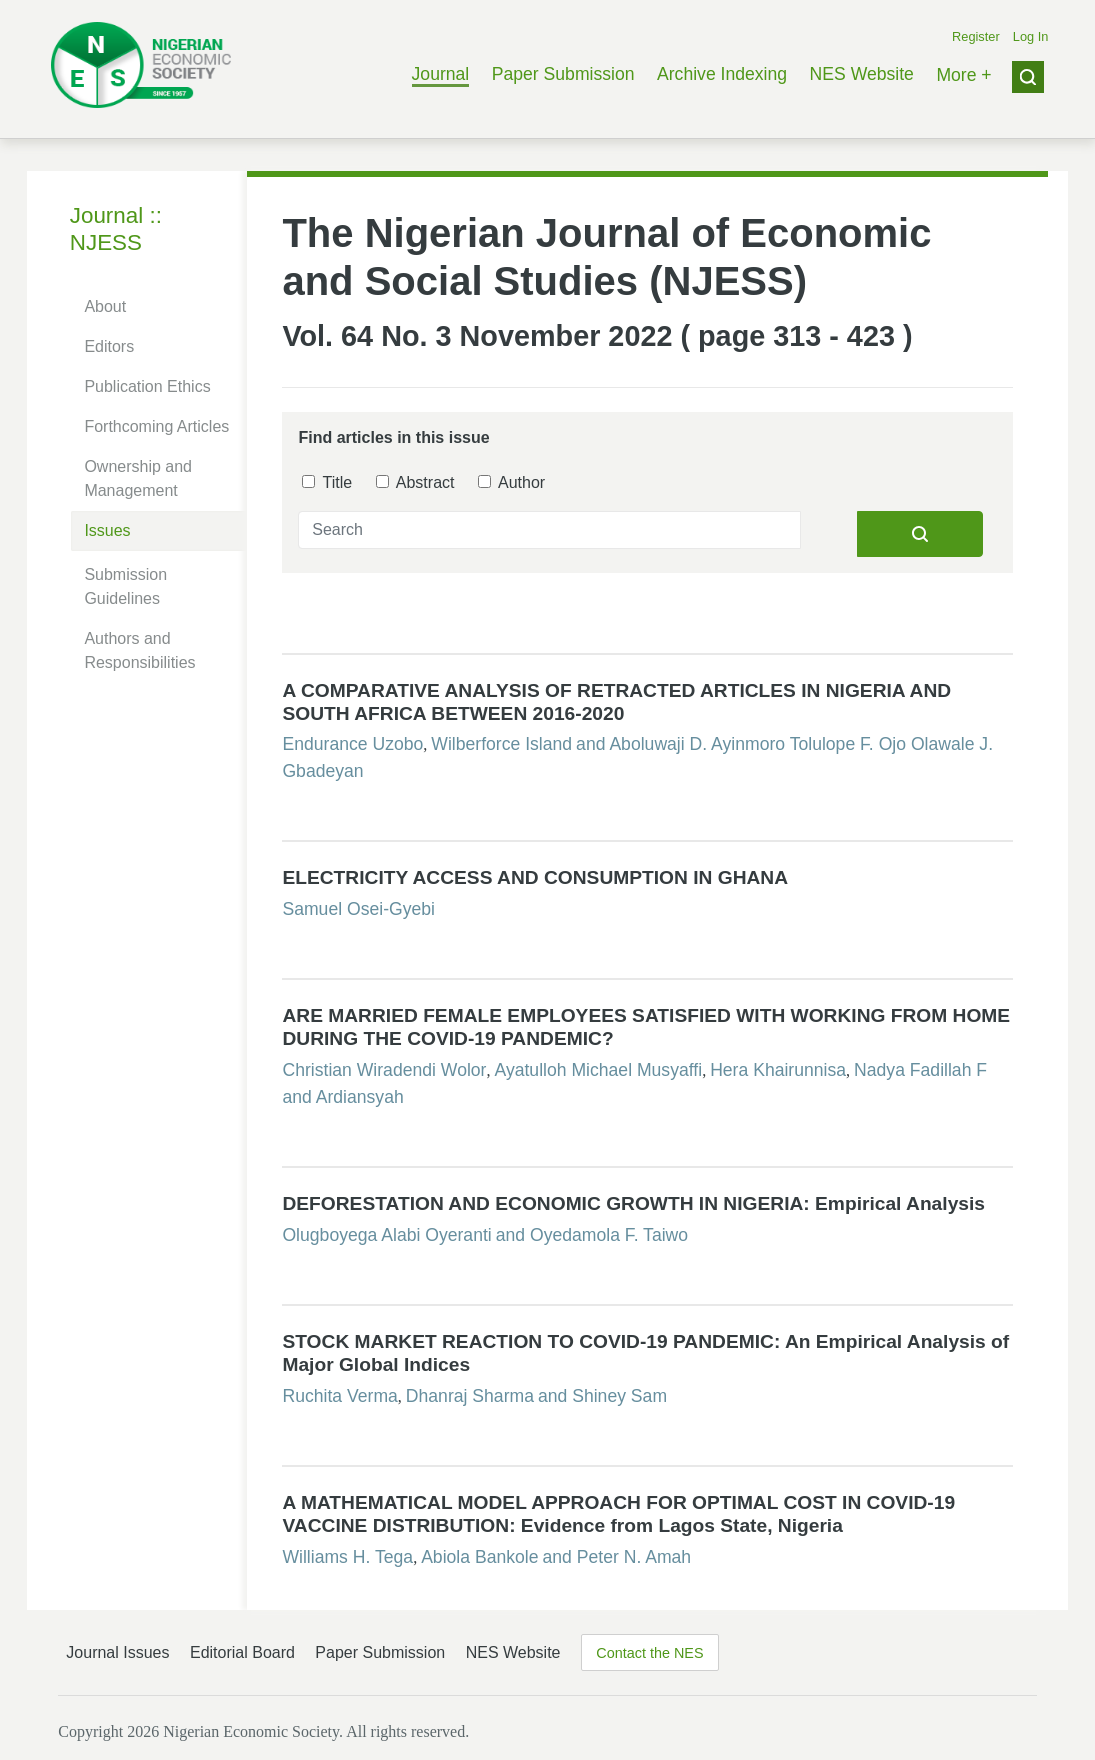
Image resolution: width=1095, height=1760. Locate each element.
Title (327, 482)
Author (511, 482)
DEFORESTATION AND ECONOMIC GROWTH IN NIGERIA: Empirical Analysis (633, 1203)
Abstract (415, 482)
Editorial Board (242, 1652)
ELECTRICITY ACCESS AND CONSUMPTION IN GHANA (535, 877)
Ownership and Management (138, 478)
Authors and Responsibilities (139, 650)
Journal (441, 74)
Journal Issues (117, 1652)
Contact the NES (649, 1653)
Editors (109, 346)
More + (963, 75)
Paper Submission (563, 74)
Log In (1031, 36)
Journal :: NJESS (116, 229)
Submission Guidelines (125, 586)
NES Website (862, 74)
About (105, 306)
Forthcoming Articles (156, 426)
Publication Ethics (147, 386)
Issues (107, 530)
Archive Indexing (722, 74)
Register (976, 36)
